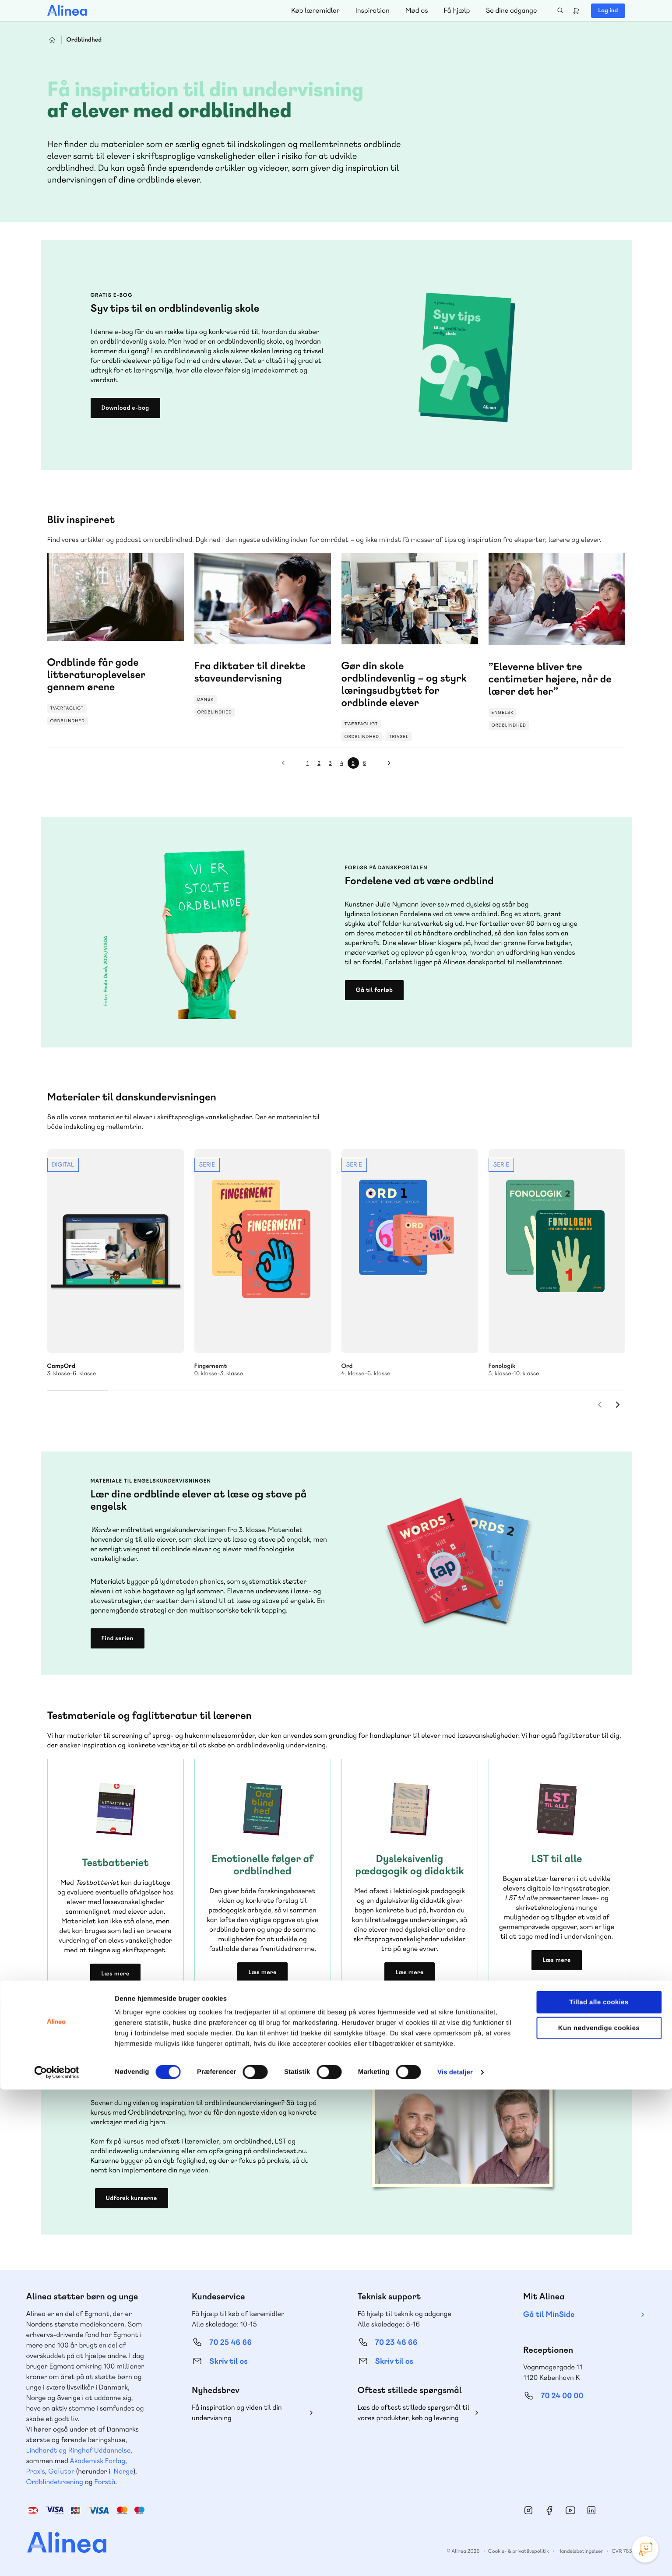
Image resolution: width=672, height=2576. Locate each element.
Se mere (115, 1263)
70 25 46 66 (230, 2342)
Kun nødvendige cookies (599, 2514)
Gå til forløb (374, 990)
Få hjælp (457, 10)
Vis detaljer (455, 2558)
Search (560, 10)
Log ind (608, 10)
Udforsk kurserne (131, 2198)
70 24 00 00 (562, 2396)
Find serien (118, 1638)
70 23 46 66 (396, 2342)
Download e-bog (125, 408)
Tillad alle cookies (599, 2488)
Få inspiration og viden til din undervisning (237, 2412)
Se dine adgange (511, 10)
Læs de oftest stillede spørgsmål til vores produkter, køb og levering (414, 2412)
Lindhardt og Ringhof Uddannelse (78, 2450)
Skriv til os (228, 2361)
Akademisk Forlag (97, 2460)
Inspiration (372, 10)
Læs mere (115, 1974)
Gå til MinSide (548, 2314)
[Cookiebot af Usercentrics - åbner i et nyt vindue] (56, 2558)
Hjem (52, 40)
